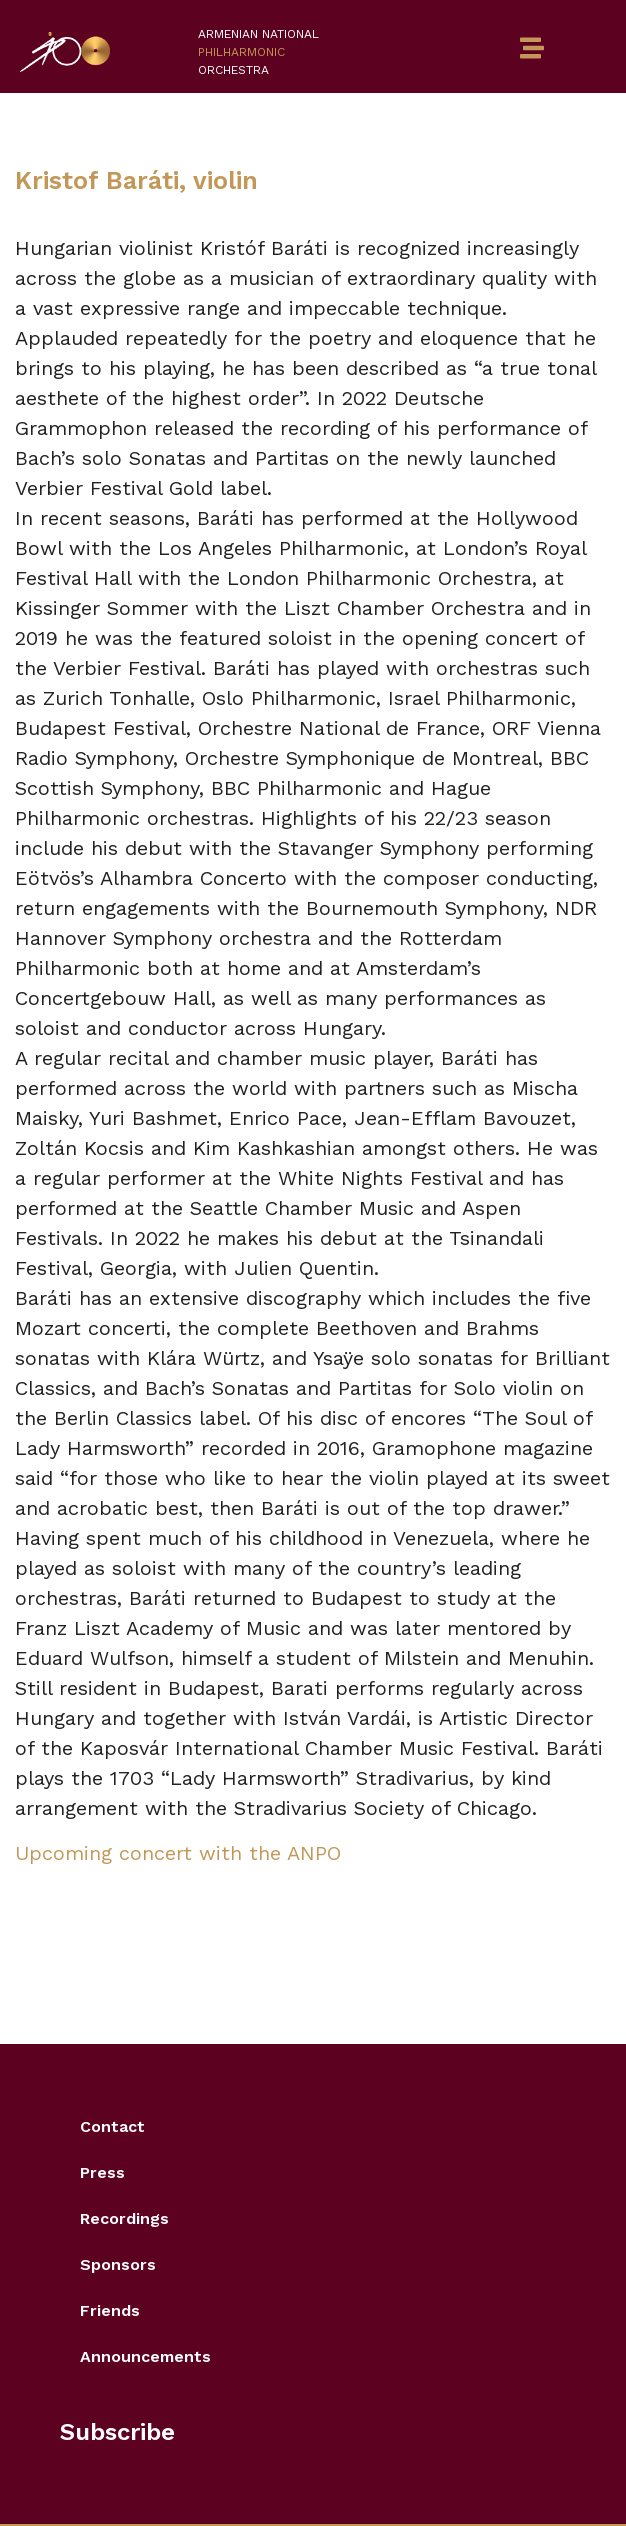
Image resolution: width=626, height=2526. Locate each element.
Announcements (145, 2356)
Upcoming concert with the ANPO (178, 1853)
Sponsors (118, 2264)
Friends (110, 2310)
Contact (112, 2126)
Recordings (124, 2218)
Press (102, 2172)
